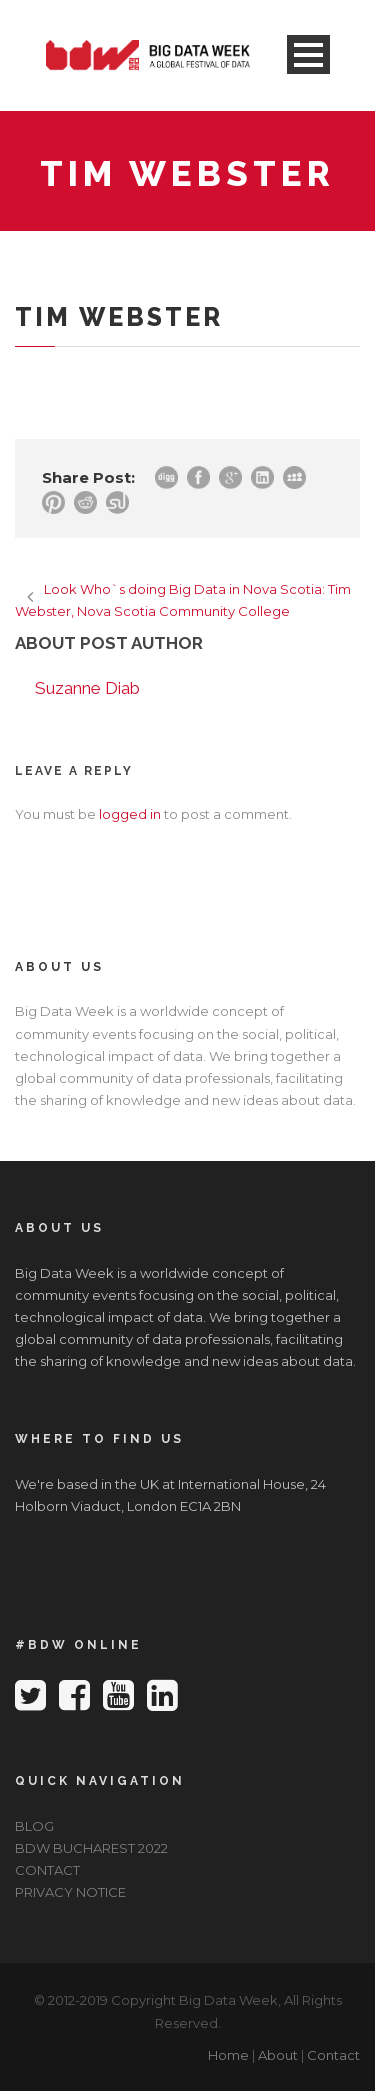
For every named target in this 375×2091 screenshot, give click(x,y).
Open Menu (308, 54)
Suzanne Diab (87, 688)
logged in (130, 814)
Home (228, 2055)
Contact (333, 2055)
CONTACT (47, 1870)
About (278, 2055)
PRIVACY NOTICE (70, 1892)
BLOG (34, 1826)
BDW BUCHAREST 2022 (91, 1848)
